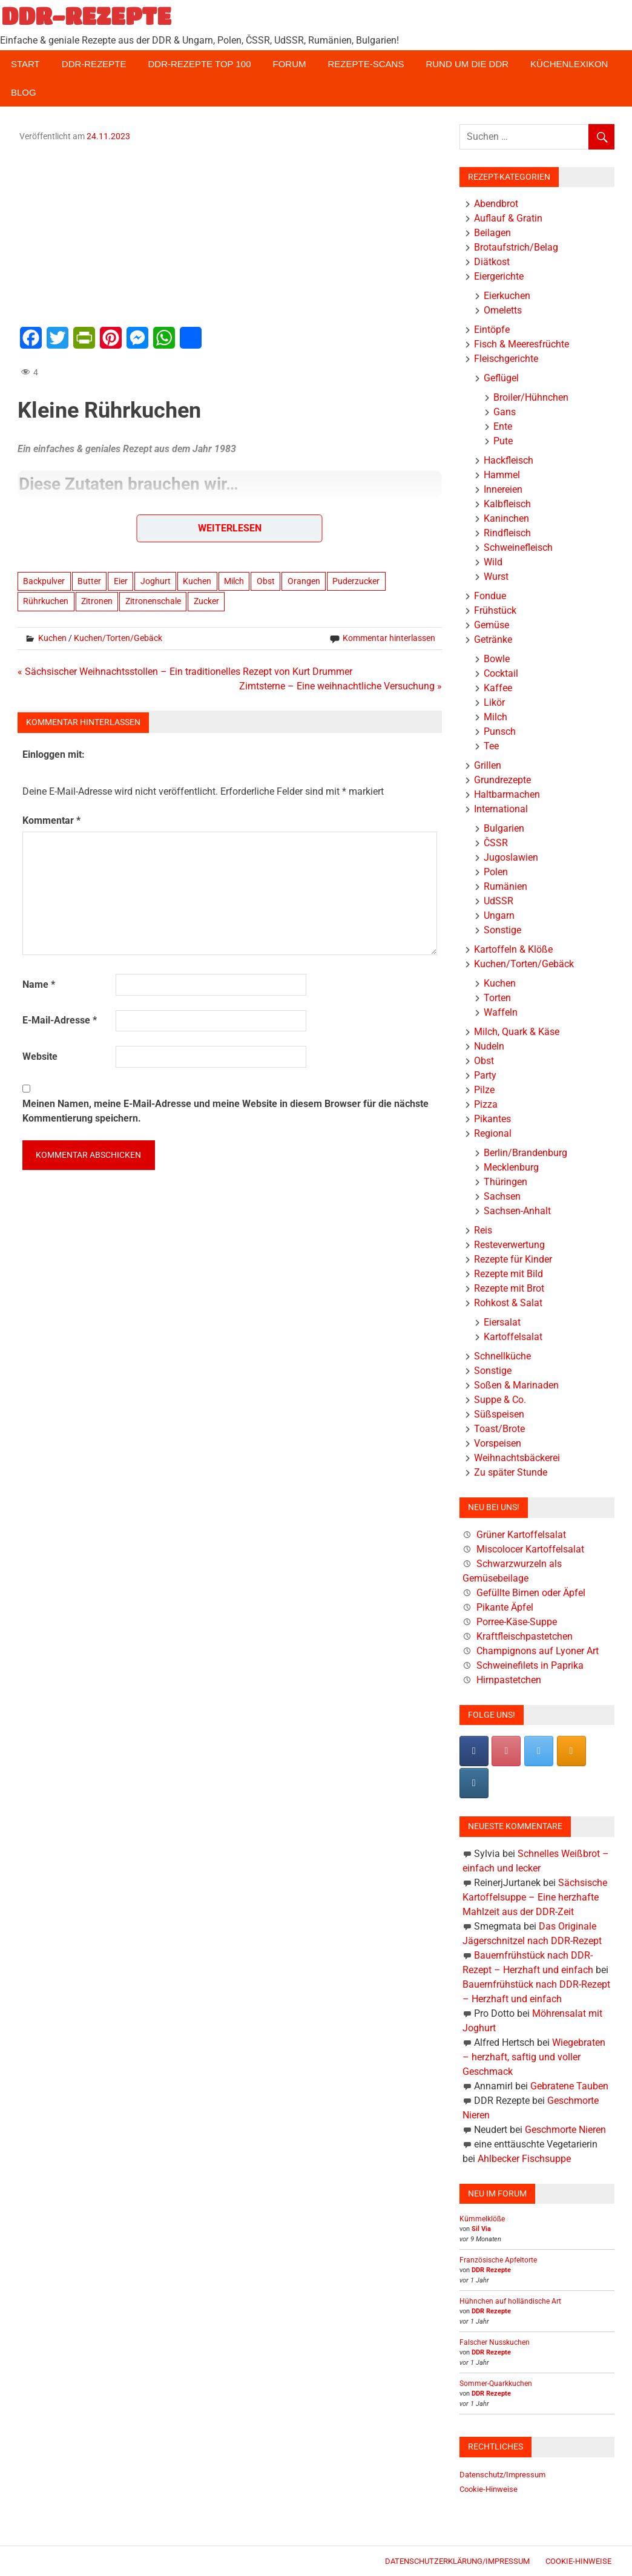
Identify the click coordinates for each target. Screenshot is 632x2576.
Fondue (490, 596)
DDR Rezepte (491, 2270)
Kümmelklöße (482, 2219)
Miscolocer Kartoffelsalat (530, 1549)
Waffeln (501, 1012)
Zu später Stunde (510, 1472)
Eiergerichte (499, 276)
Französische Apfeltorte (498, 2260)
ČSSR (496, 843)
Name (38, 984)
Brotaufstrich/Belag (516, 247)
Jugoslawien (511, 857)
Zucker (206, 601)
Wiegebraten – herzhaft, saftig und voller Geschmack (533, 2057)
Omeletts (503, 310)
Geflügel (501, 378)
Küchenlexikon (569, 64)
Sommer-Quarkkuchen (495, 2383)
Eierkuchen (507, 295)
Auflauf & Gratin (508, 218)
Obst (266, 581)
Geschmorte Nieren (565, 2129)
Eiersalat (502, 1322)
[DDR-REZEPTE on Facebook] (474, 1751)
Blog (23, 92)
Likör (494, 702)
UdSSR (498, 901)
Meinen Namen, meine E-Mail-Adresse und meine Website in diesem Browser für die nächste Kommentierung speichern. (225, 1111)
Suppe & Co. (500, 1399)
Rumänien (505, 886)
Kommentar (51, 820)
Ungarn (499, 915)
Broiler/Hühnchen (530, 397)
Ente (502, 426)
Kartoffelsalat (513, 1336)
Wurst (496, 576)
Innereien (503, 489)
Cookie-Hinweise (488, 2489)
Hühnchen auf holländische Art (510, 2301)
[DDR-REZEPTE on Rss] (571, 1751)
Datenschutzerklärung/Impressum (457, 2561)
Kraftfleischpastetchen (524, 1636)
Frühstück (495, 610)
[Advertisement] (230, 232)
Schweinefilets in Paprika (530, 1665)
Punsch (500, 731)
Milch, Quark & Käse (516, 1031)
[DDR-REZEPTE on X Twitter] (538, 1751)
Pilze (484, 1090)
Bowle (497, 659)
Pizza (486, 1104)
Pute (503, 441)
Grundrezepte (502, 780)
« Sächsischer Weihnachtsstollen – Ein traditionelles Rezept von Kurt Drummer (185, 671)
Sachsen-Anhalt (517, 1211)
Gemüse (491, 625)
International (501, 809)
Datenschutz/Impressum (502, 2474)
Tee (491, 746)
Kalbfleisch (507, 504)
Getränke (493, 639)
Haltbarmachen (507, 794)
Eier (121, 581)
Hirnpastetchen (508, 1680)
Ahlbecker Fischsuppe (524, 2158)
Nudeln (489, 1046)
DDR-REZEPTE (86, 15)
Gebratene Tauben (569, 2086)
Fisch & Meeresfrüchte (521, 344)
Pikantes (492, 1119)
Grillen (487, 765)
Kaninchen (506, 518)
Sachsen (502, 1196)
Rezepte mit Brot (509, 1288)
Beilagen (492, 232)
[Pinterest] (506, 1751)
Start (25, 64)
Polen (496, 872)
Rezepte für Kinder (513, 1259)
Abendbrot (496, 203)
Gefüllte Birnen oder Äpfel (530, 1592)
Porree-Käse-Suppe (516, 1622)
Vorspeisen (497, 1443)
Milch (234, 581)
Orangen (304, 581)
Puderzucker (356, 581)
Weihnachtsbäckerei (517, 1458)
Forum (289, 64)
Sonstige (502, 930)
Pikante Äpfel (504, 1607)
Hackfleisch (508, 460)
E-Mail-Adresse (59, 1020)
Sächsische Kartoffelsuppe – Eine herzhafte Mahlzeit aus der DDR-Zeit (534, 1897)
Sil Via (481, 2229)
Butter (89, 581)
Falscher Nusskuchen (494, 2342)
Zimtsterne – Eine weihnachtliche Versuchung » (340, 686)
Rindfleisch (507, 533)
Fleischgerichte (506, 358)
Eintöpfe (492, 329)
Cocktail (501, 673)
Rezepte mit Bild (508, 1274)
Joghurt (155, 581)
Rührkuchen (45, 601)
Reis (483, 1230)
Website (40, 1056)
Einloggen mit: (53, 754)
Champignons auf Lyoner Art (537, 1651)
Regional (493, 1133)
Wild (493, 562)
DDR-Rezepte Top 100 (199, 64)
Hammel (502, 475)
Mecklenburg (511, 1167)
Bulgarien (504, 828)
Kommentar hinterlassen (389, 638)
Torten (497, 998)
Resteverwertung (509, 1244)
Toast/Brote (499, 1428)
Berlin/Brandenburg (525, 1152)
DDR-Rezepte (94, 64)
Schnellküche (502, 1356)
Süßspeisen (499, 1414)
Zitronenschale (153, 601)
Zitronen (97, 601)
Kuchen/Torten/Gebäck (118, 638)
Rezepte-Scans (366, 64)
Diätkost (492, 262)
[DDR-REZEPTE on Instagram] (474, 1783)
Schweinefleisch (518, 547)
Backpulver (44, 581)
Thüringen (505, 1182)
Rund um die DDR (467, 64)
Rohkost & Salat (508, 1303)
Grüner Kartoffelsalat (521, 1534)
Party (485, 1075)
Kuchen (197, 581)
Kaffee (498, 688)
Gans (504, 412)
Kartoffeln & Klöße (513, 949)
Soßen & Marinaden (516, 1385)
